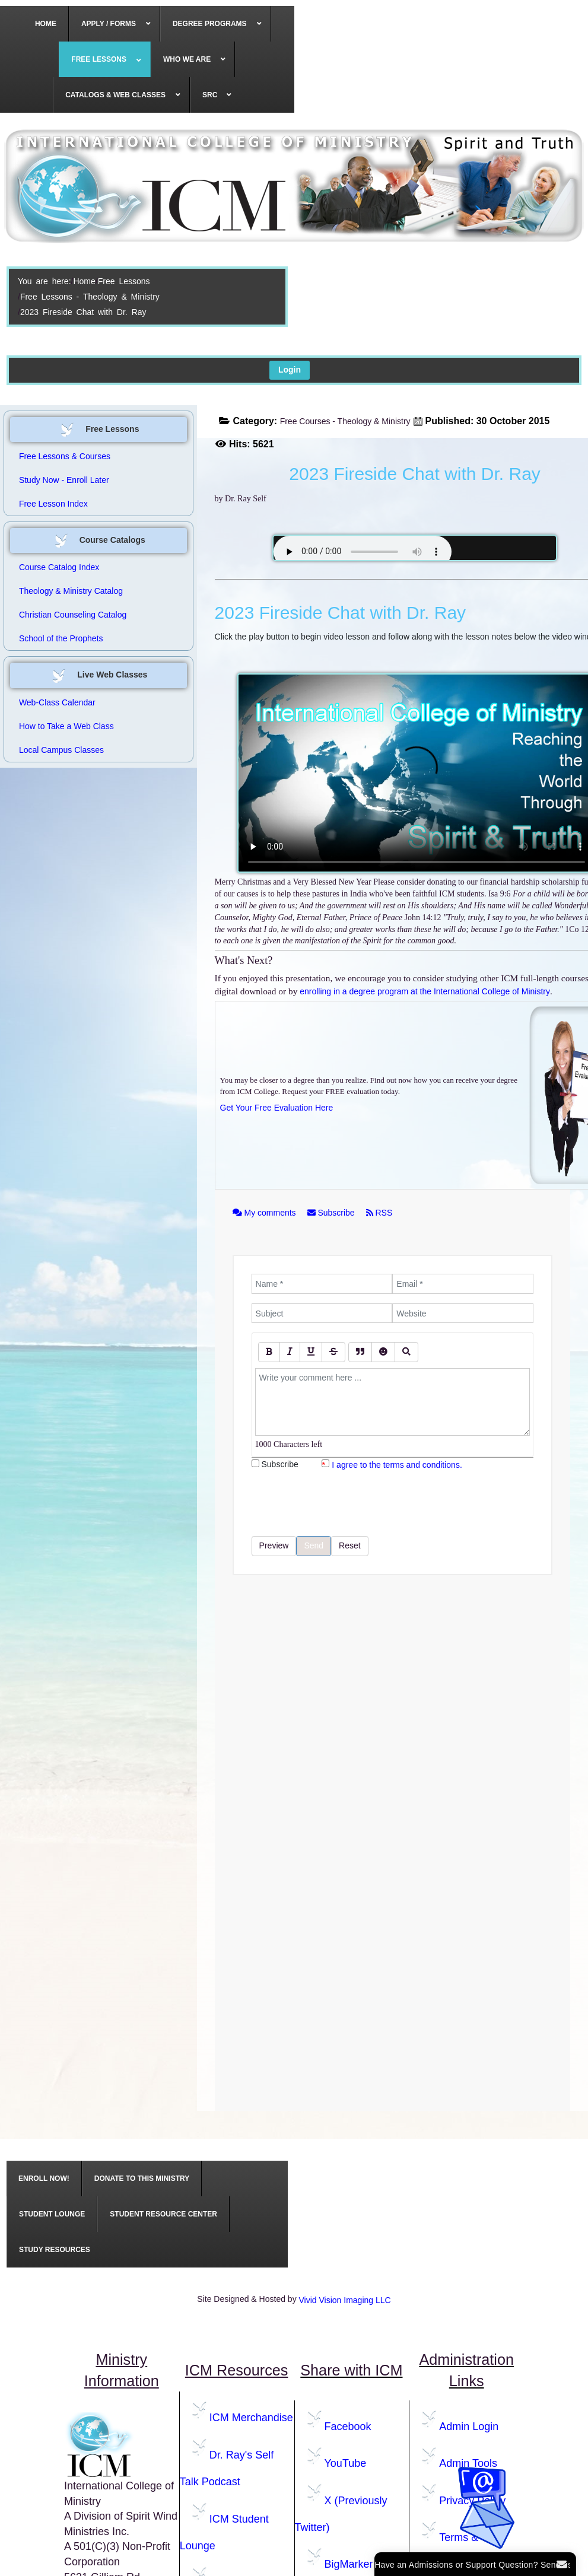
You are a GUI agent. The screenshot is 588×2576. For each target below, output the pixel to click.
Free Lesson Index (53, 503)
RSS (379, 1212)
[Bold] (269, 1352)
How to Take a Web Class (66, 726)
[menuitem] (46, 24)
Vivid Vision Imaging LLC (345, 2300)
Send (313, 1545)
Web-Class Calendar (57, 702)
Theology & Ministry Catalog (71, 591)
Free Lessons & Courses (64, 456)
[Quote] (360, 1352)
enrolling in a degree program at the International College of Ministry (425, 991)
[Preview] (406, 1352)
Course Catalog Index (59, 567)
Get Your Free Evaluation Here (276, 1107)
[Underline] (311, 1352)
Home (84, 281)
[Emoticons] (383, 1352)
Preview (274, 1545)
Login (289, 369)
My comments (265, 1212)
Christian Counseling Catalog (72, 614)
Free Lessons (124, 281)
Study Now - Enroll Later (64, 480)
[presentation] (342, 1503)
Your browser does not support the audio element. (363, 552)
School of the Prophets (61, 638)
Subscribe (332, 1212)
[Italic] (289, 1352)
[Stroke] (333, 1352)
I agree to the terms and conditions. (397, 1465)
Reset (350, 1545)
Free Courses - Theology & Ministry (345, 421)
